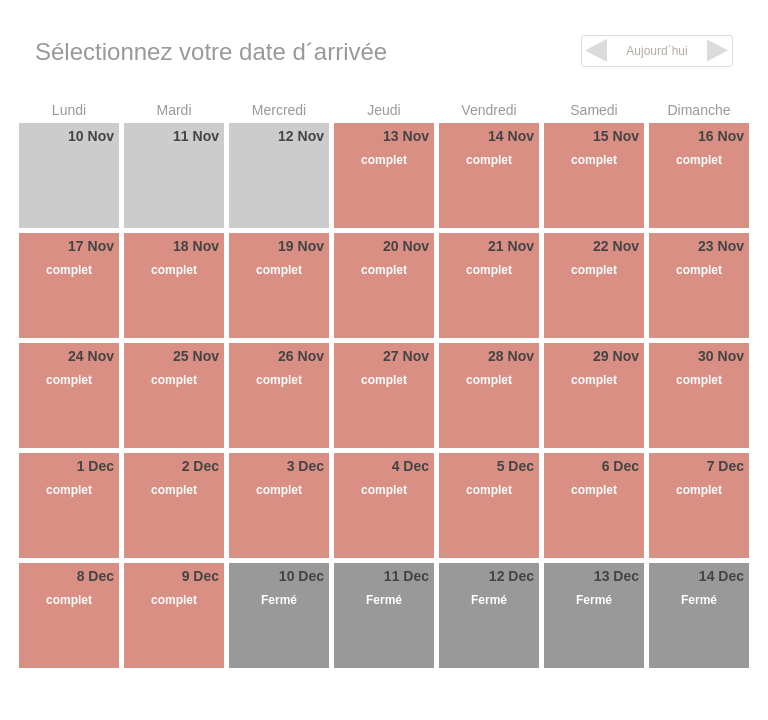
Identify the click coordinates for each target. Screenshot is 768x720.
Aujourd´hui (656, 51)
